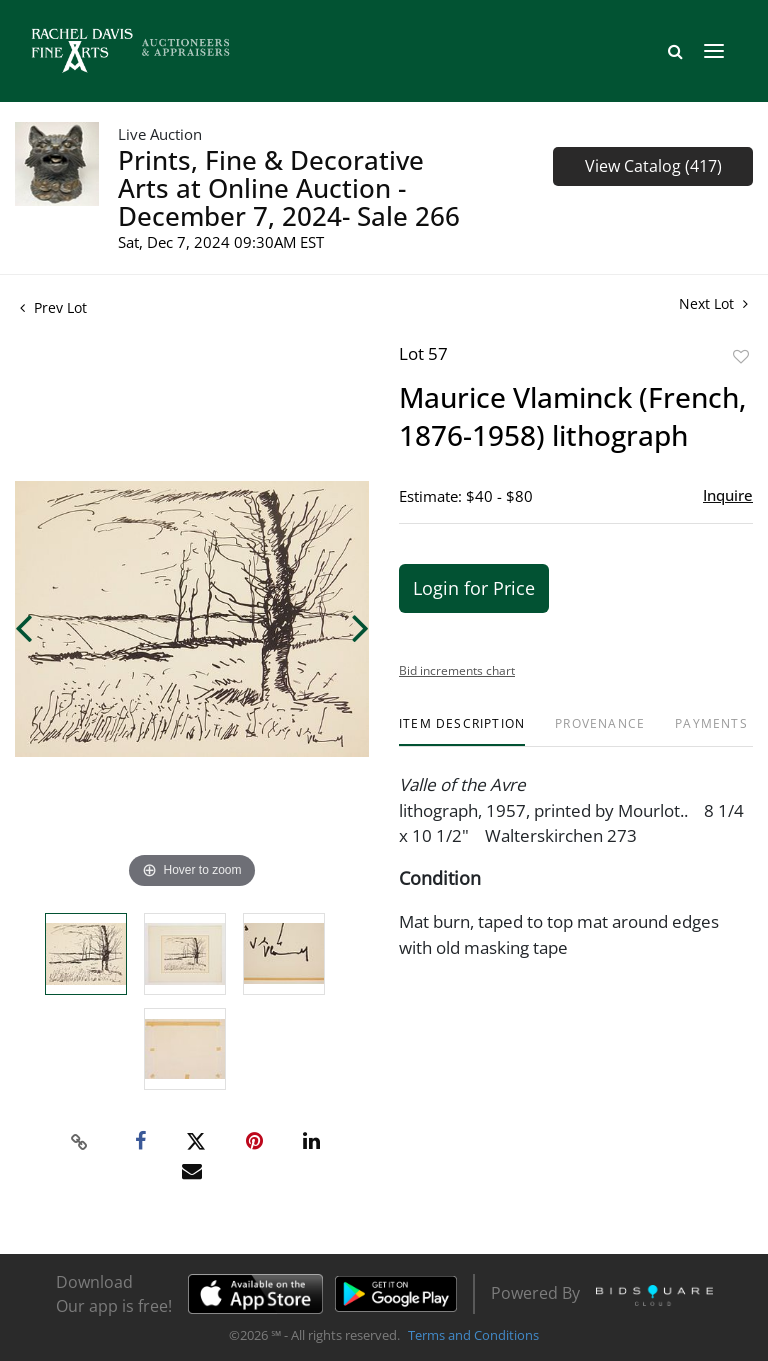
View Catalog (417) (653, 166)
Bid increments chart (457, 670)
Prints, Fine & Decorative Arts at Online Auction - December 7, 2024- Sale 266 (289, 188)
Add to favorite (741, 356)
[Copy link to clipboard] (80, 1142)
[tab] (462, 731)
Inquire (728, 495)
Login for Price (474, 588)
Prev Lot (53, 307)
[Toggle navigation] (714, 51)
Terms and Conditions (473, 1335)
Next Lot (713, 303)
